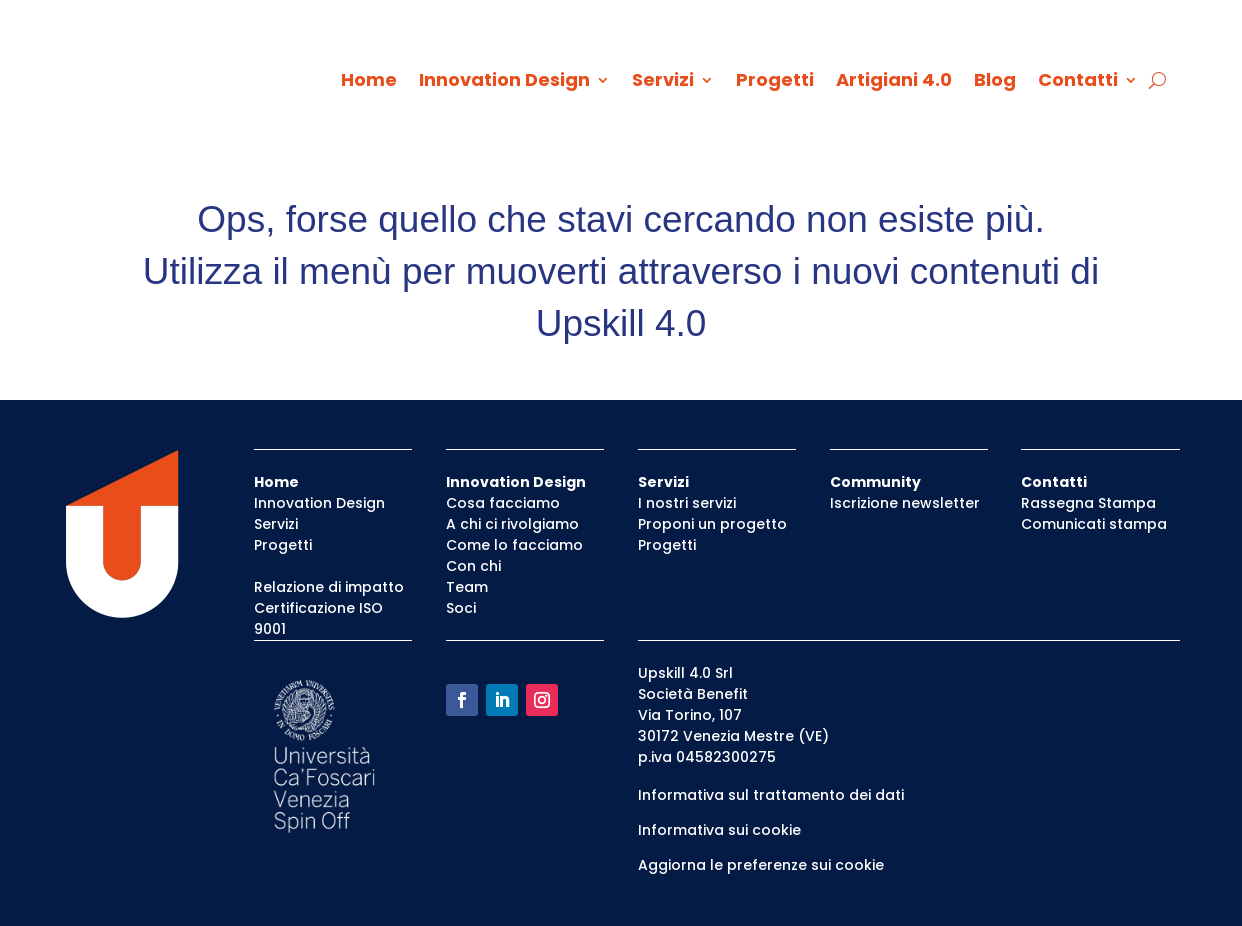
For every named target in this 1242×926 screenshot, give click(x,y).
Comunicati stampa (1094, 524)
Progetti (775, 82)
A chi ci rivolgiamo (512, 524)
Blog (995, 82)
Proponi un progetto (712, 524)
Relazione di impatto (329, 587)
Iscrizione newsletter (905, 503)
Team (467, 587)
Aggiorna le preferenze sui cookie (761, 865)
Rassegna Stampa (1088, 503)
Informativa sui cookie (719, 830)
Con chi (473, 566)
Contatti (1078, 82)
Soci (461, 608)
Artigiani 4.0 (894, 82)
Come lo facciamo (514, 545)
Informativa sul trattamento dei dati (771, 795)
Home (369, 82)
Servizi (663, 82)
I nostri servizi (687, 503)
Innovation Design (504, 82)
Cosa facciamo (503, 503)
